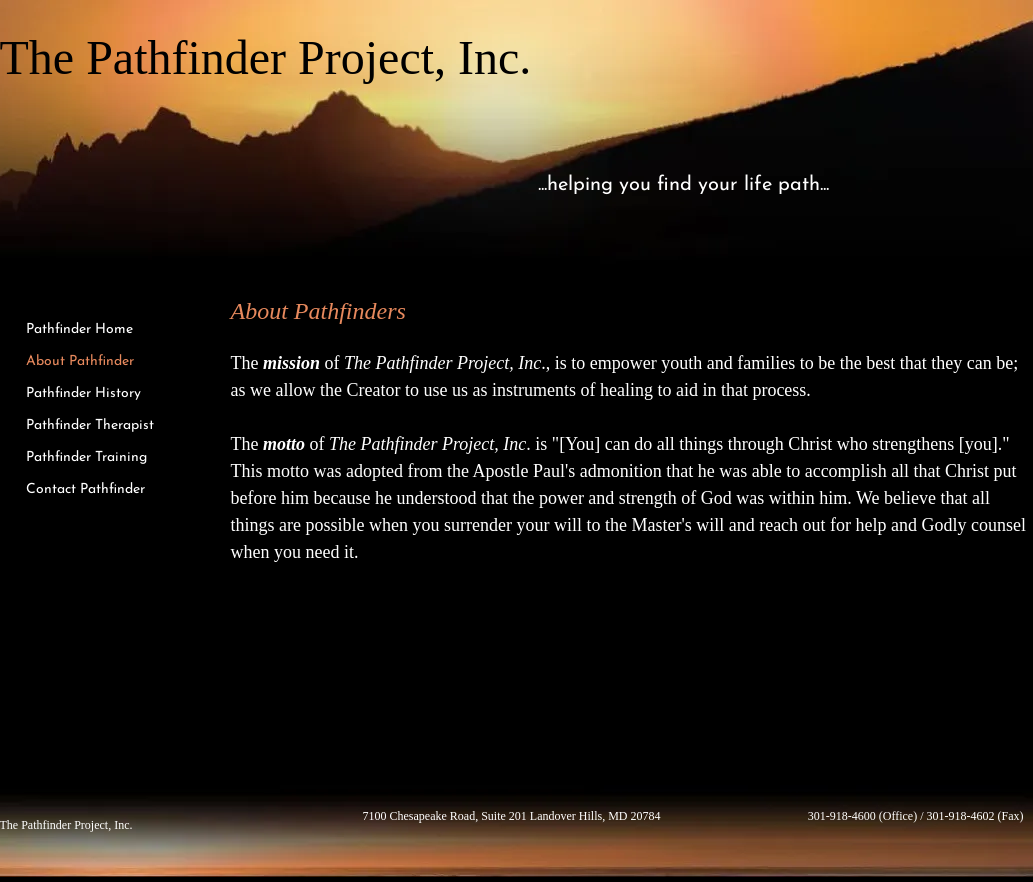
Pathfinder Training (86, 457)
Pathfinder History (83, 393)
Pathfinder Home (79, 329)
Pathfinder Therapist (90, 425)
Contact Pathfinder (85, 489)
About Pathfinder (80, 361)
